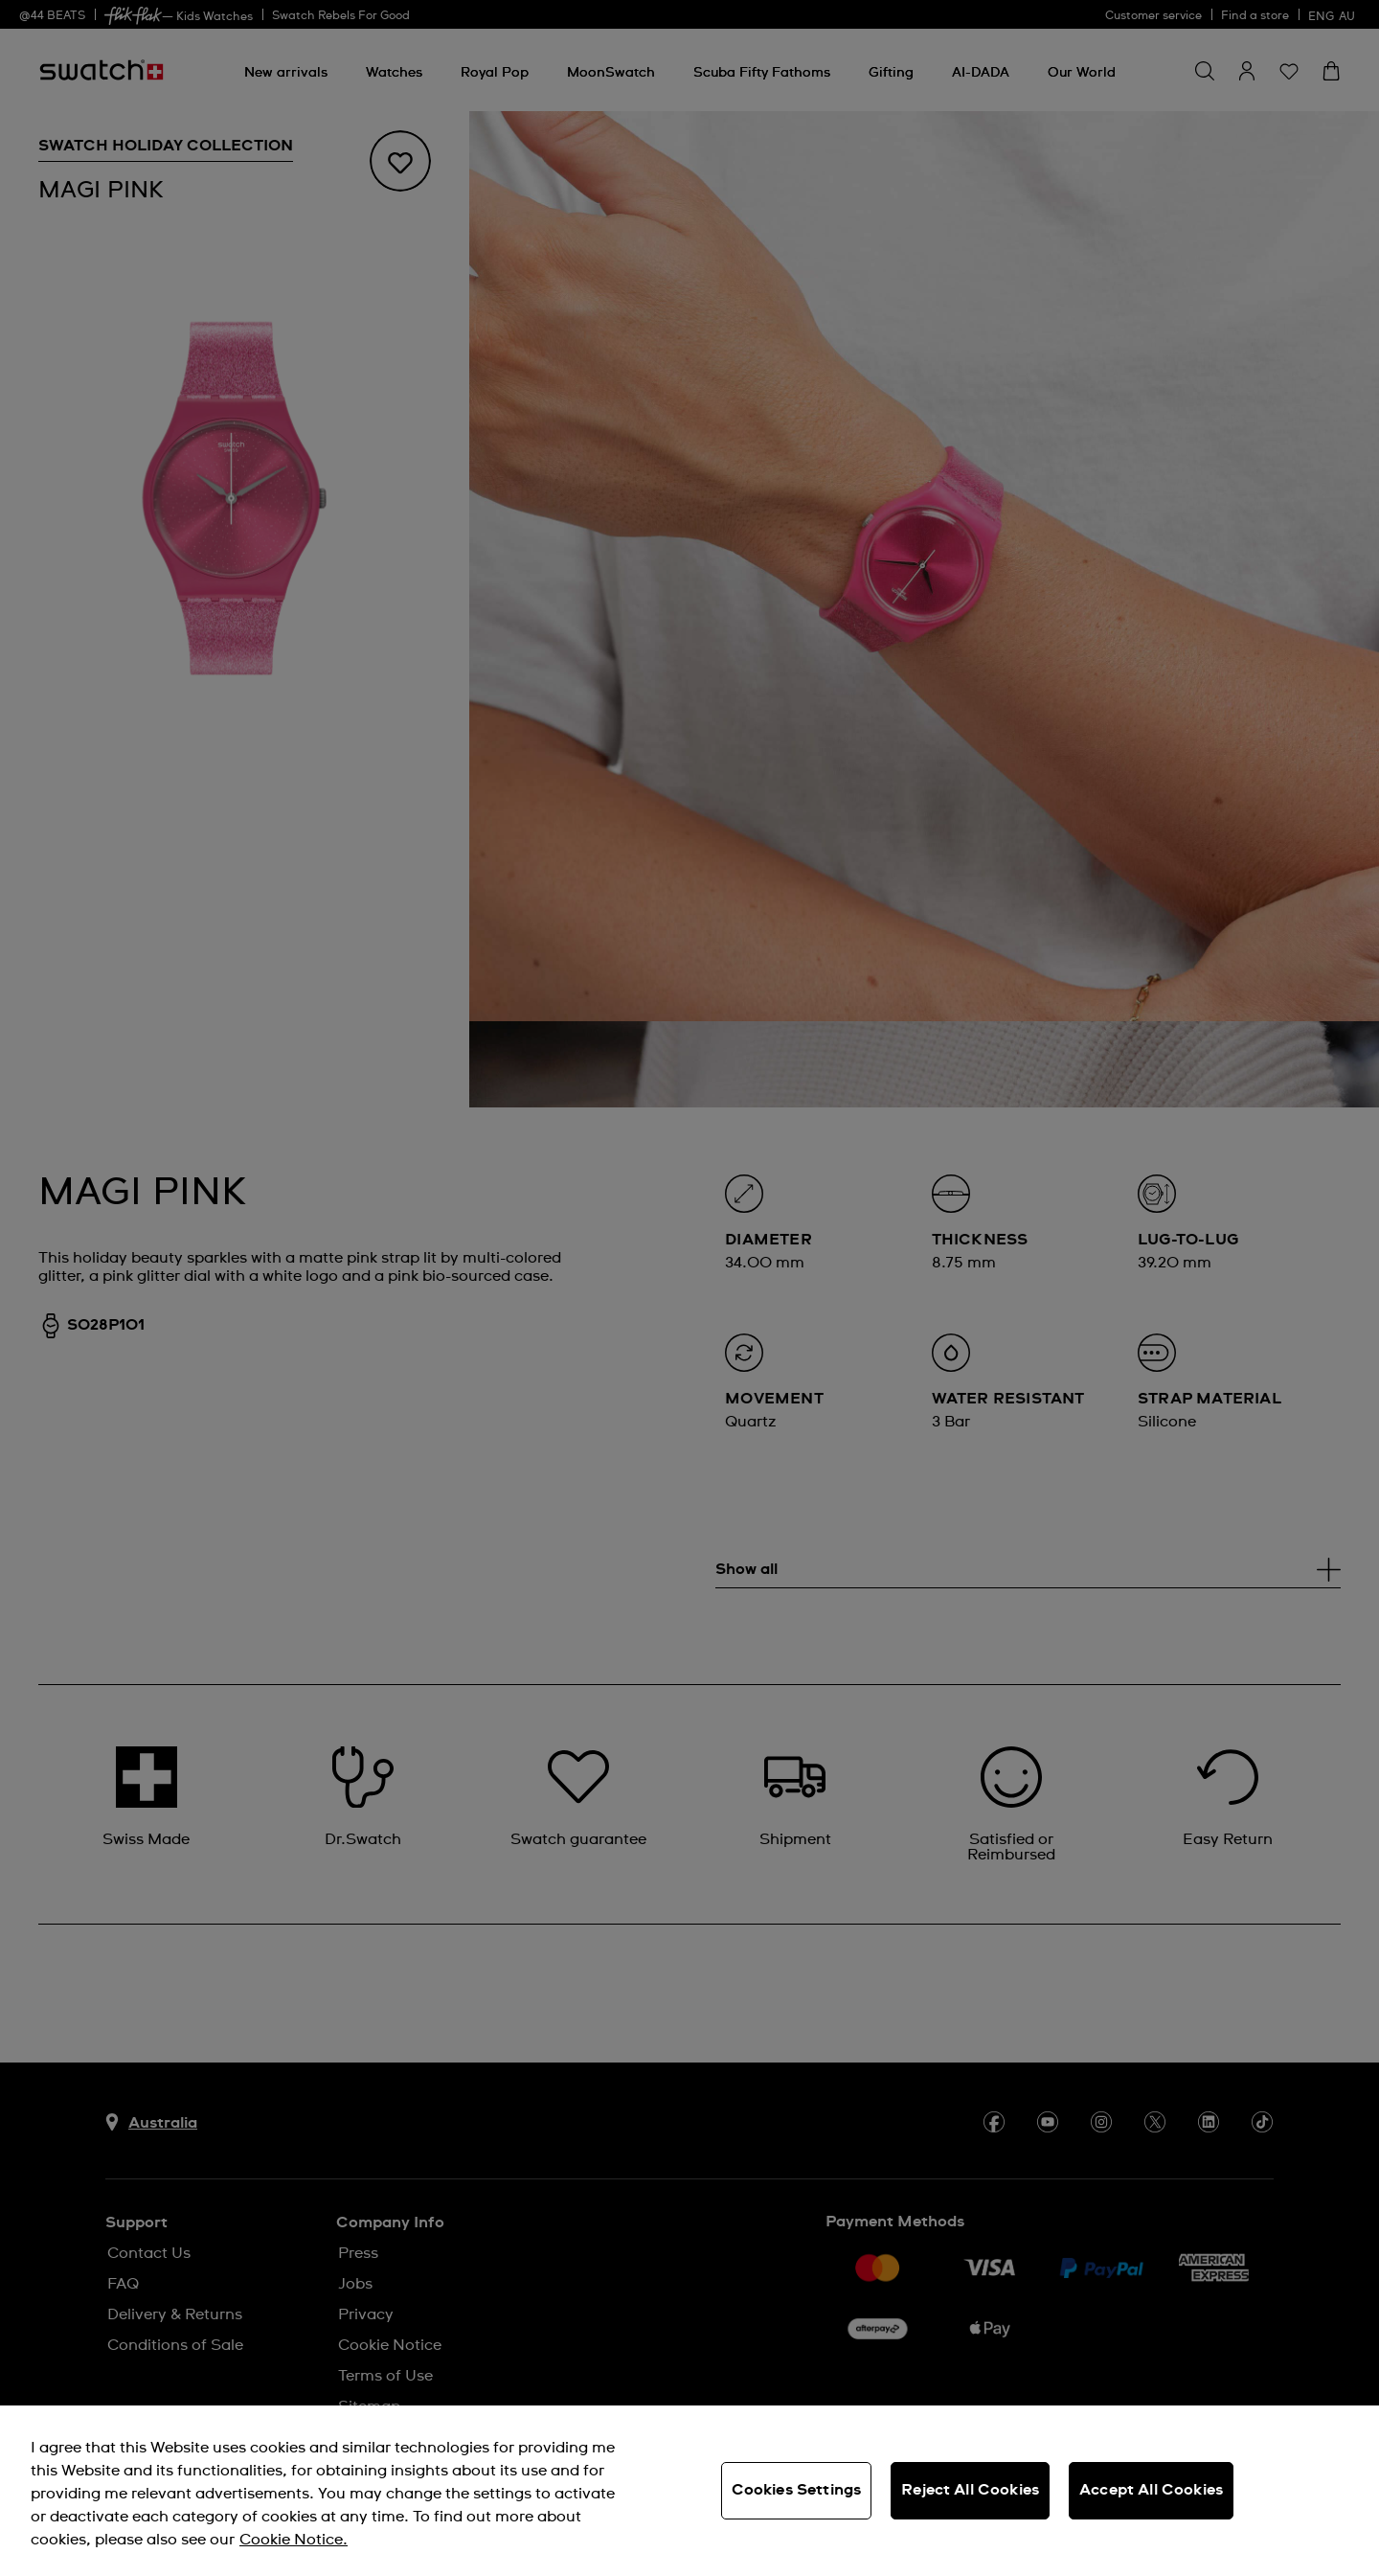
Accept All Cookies (1151, 2489)
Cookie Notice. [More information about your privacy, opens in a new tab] (293, 2539)
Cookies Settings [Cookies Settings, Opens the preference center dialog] (797, 2489)
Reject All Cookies (970, 2489)
